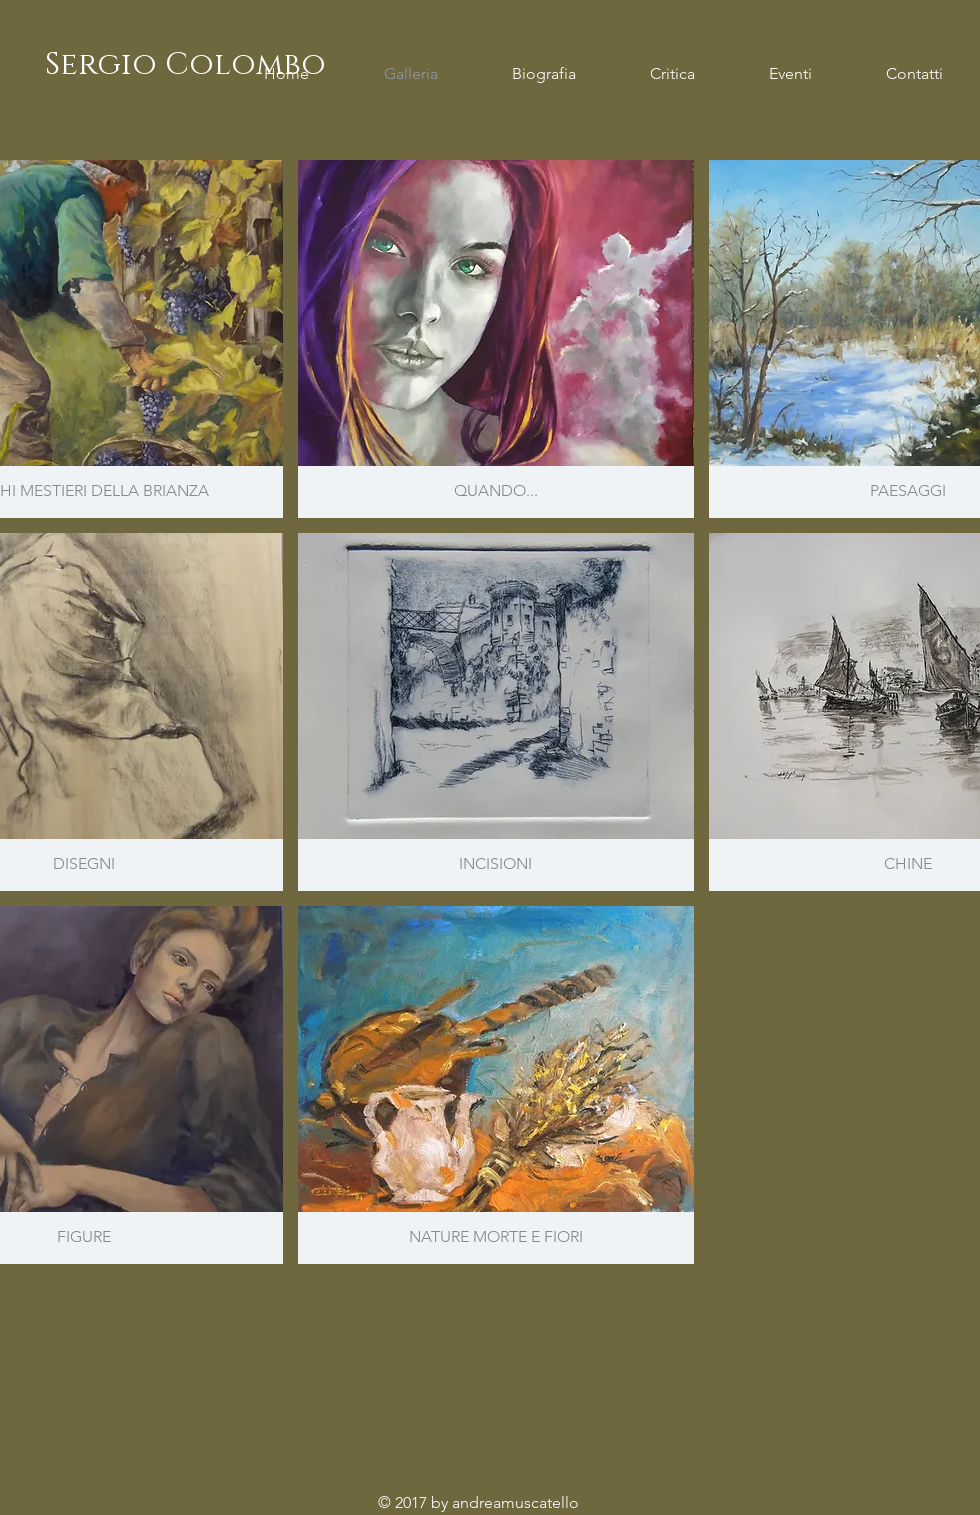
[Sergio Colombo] (185, 65)
